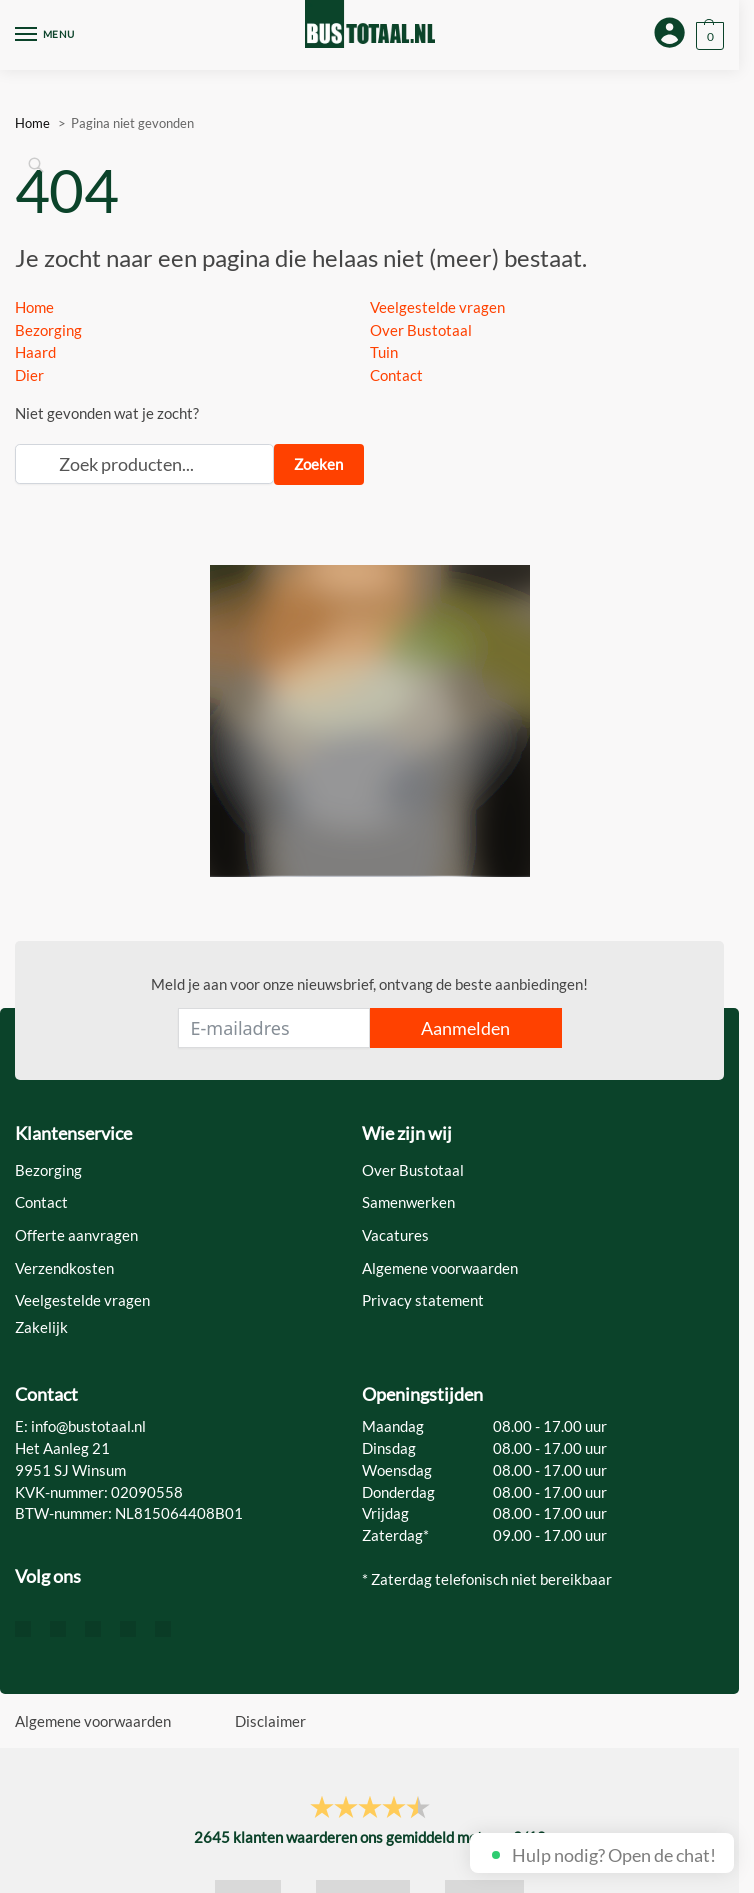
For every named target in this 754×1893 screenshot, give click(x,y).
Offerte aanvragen (76, 1235)
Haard (35, 352)
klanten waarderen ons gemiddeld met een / (370, 1837)
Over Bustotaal (421, 330)
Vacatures (395, 1235)
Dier (29, 375)
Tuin (384, 352)
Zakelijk (41, 1327)
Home (34, 307)
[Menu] (45, 35)
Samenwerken (408, 1202)
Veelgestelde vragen (437, 307)
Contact (396, 375)
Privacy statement (423, 1300)
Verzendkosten (64, 1268)
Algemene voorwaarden (440, 1268)
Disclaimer (270, 1721)
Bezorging (48, 330)
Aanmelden (465, 1028)
